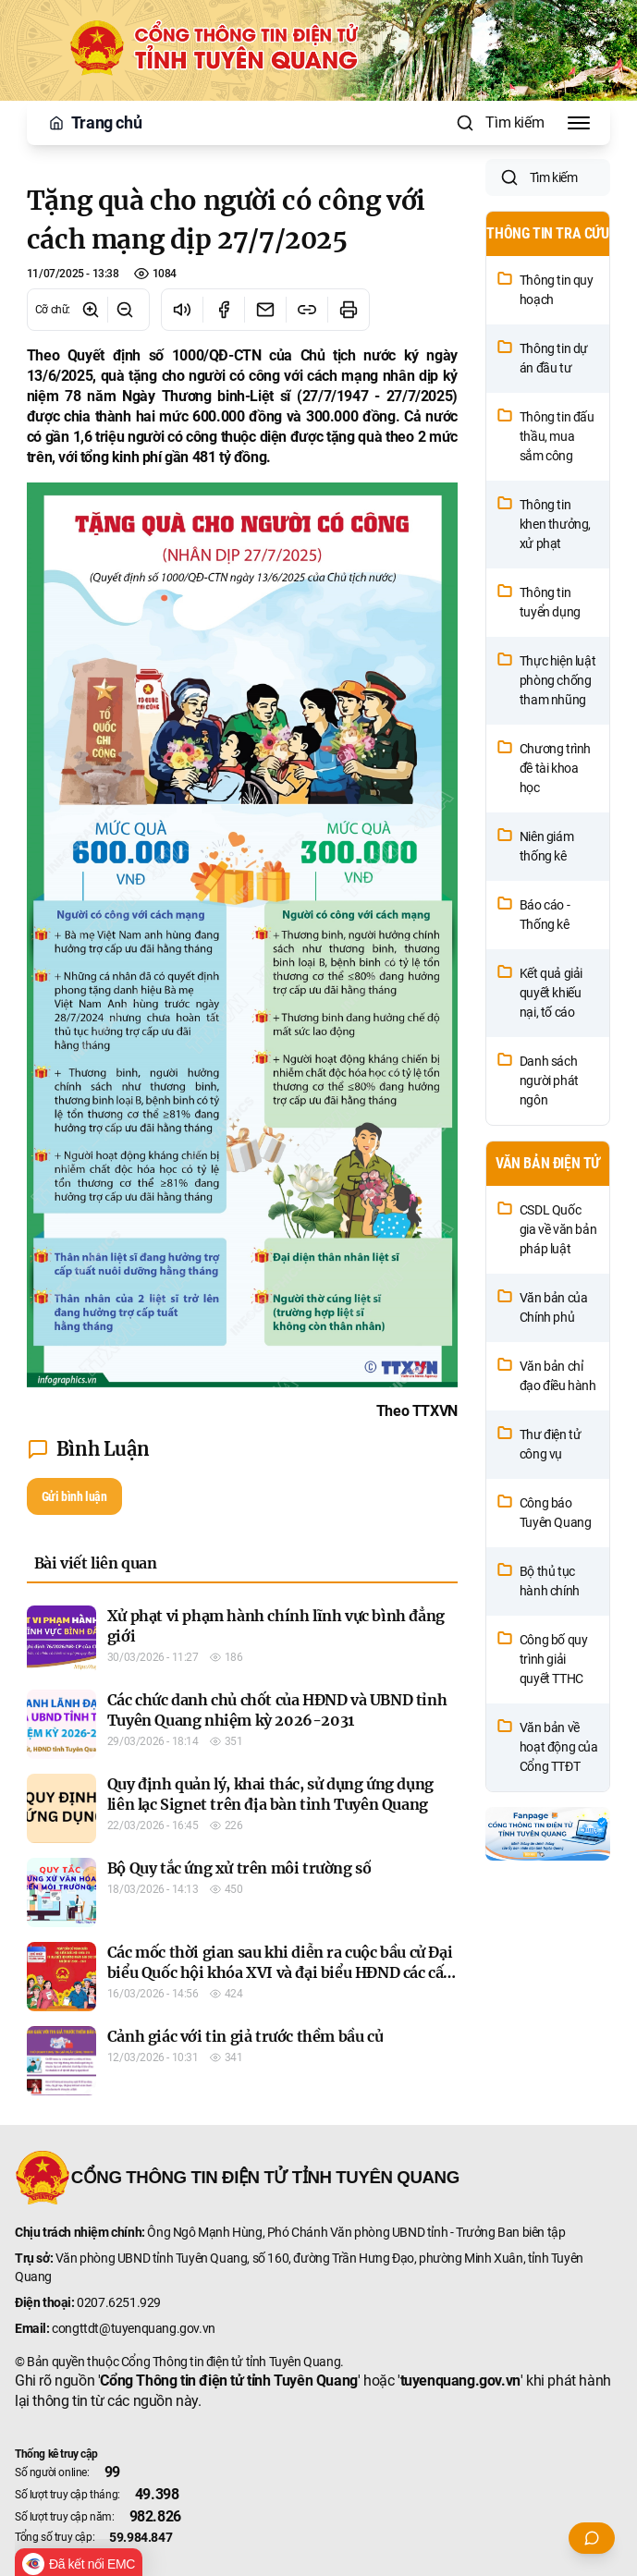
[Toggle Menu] (578, 123)
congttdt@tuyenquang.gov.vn (133, 2328)
